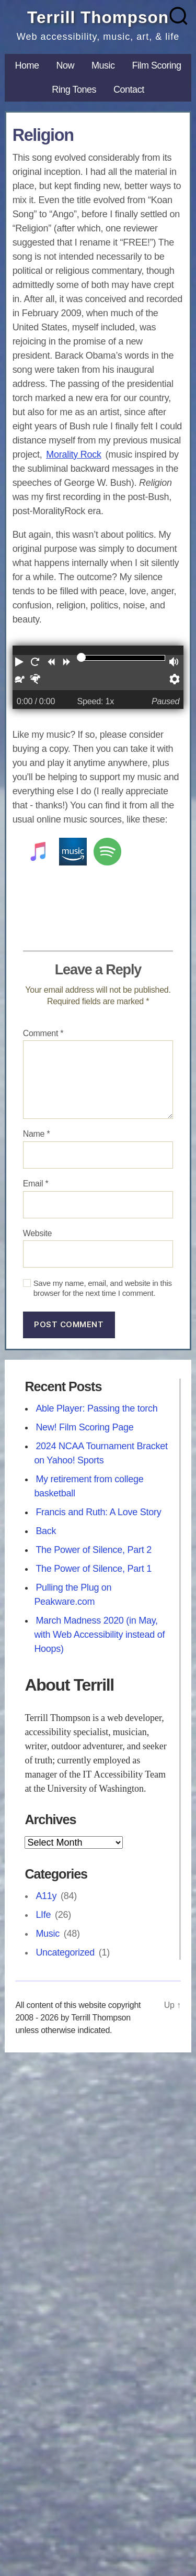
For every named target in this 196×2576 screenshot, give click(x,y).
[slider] (81, 657)
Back (46, 1531)
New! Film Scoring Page (84, 1427)
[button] (20, 664)
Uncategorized (65, 1952)
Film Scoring (156, 65)
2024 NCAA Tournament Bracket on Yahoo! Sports (100, 1453)
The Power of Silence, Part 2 (94, 1550)
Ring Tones (74, 89)
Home (27, 65)
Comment (43, 1033)
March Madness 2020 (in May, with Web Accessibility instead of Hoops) (99, 1634)
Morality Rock (73, 454)
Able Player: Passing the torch (96, 1408)
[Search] (178, 16)
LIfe (43, 1914)
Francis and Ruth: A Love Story (98, 1512)
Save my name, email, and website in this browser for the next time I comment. (102, 1288)
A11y (46, 1896)
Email (36, 1183)
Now (65, 65)
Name (36, 1133)
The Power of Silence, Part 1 (94, 1568)
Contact (128, 89)
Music (103, 65)
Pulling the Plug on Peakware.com (72, 1594)
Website (37, 1233)
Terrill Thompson (98, 17)
